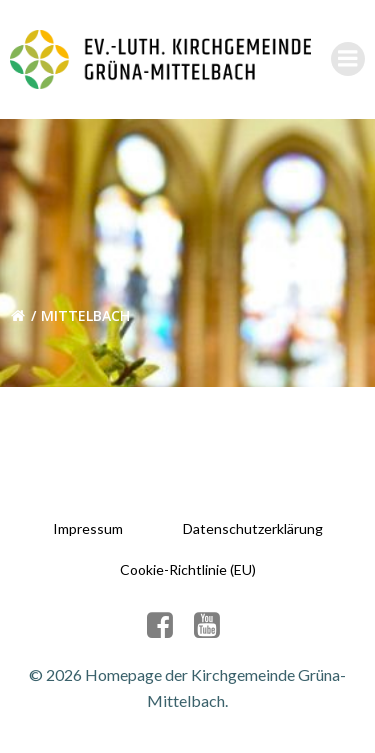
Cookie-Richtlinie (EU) (188, 569)
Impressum (88, 528)
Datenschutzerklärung (253, 528)
